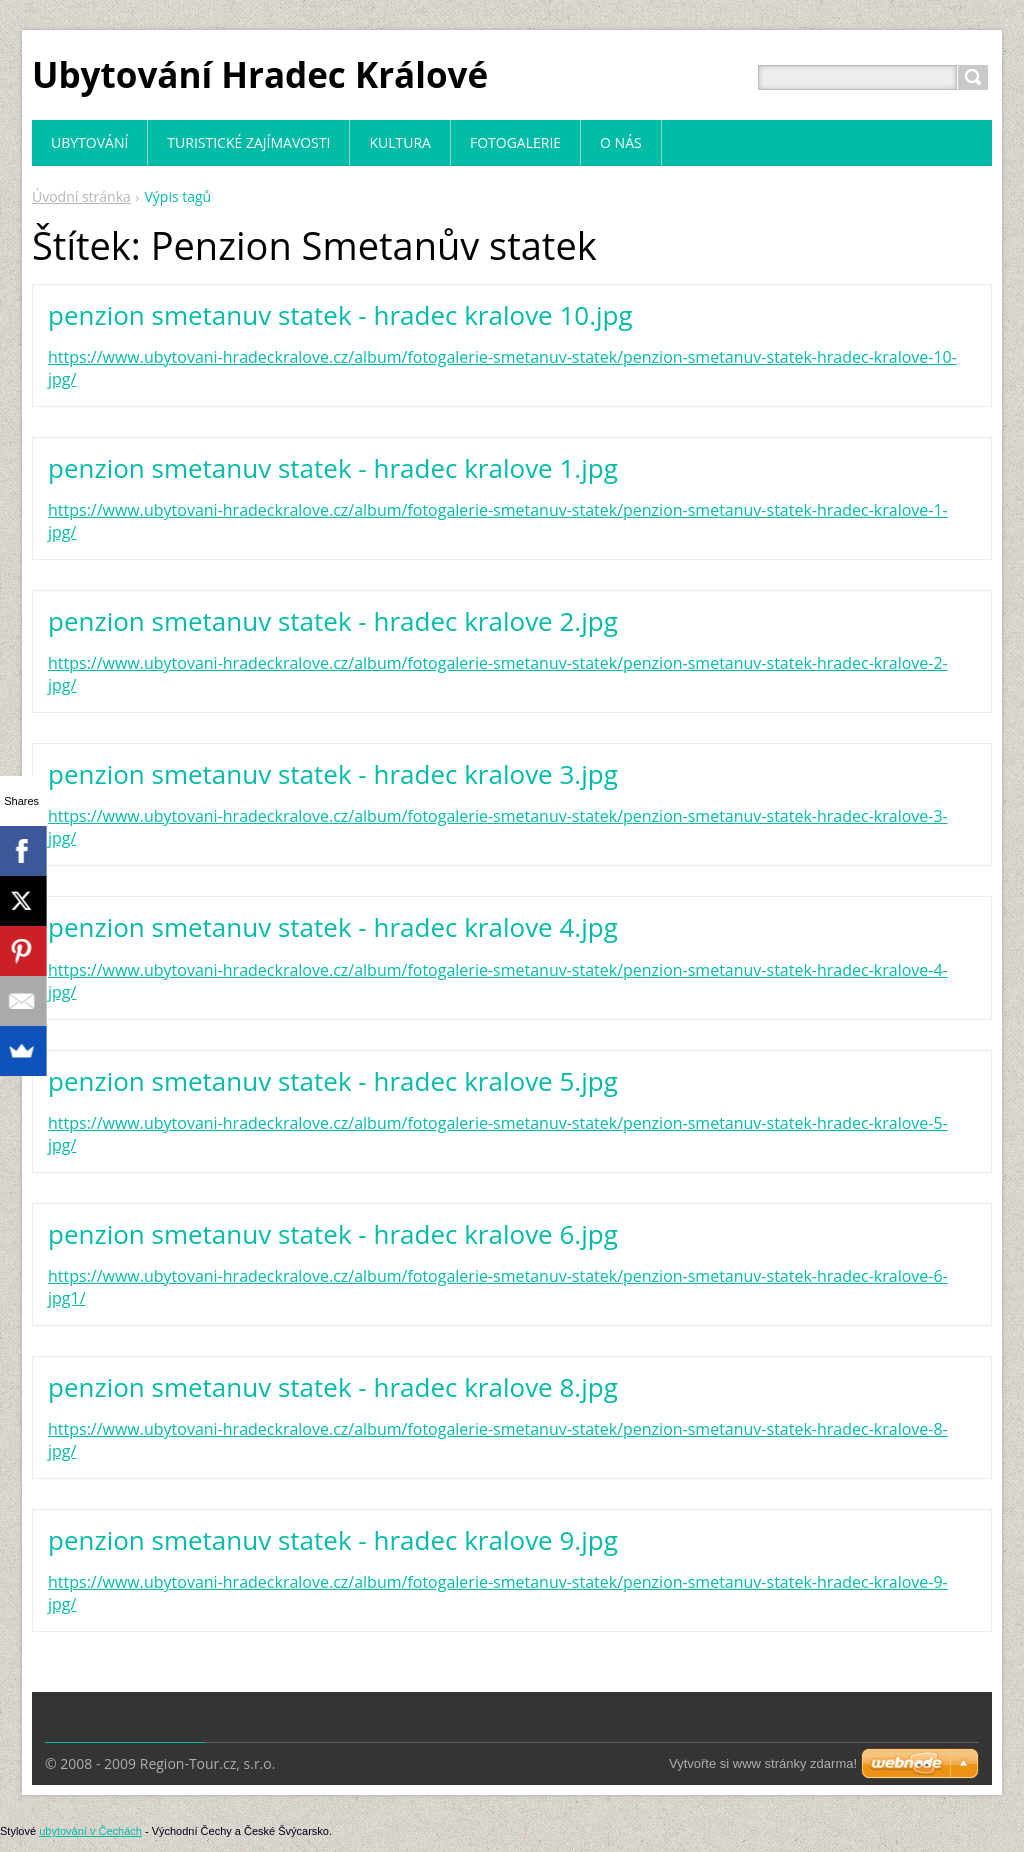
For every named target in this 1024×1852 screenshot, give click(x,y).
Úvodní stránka (81, 196)
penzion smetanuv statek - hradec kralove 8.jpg (333, 1387)
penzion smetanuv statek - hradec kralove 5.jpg (333, 1081)
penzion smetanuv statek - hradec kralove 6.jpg (333, 1234)
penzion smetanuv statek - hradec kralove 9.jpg (333, 1540)
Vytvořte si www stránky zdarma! (763, 1763)
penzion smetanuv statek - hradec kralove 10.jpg (340, 315)
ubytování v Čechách (90, 1831)
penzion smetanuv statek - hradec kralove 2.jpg (333, 621)
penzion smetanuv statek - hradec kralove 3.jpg (333, 774)
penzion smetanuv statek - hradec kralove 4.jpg (333, 927)
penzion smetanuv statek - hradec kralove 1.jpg (333, 468)
